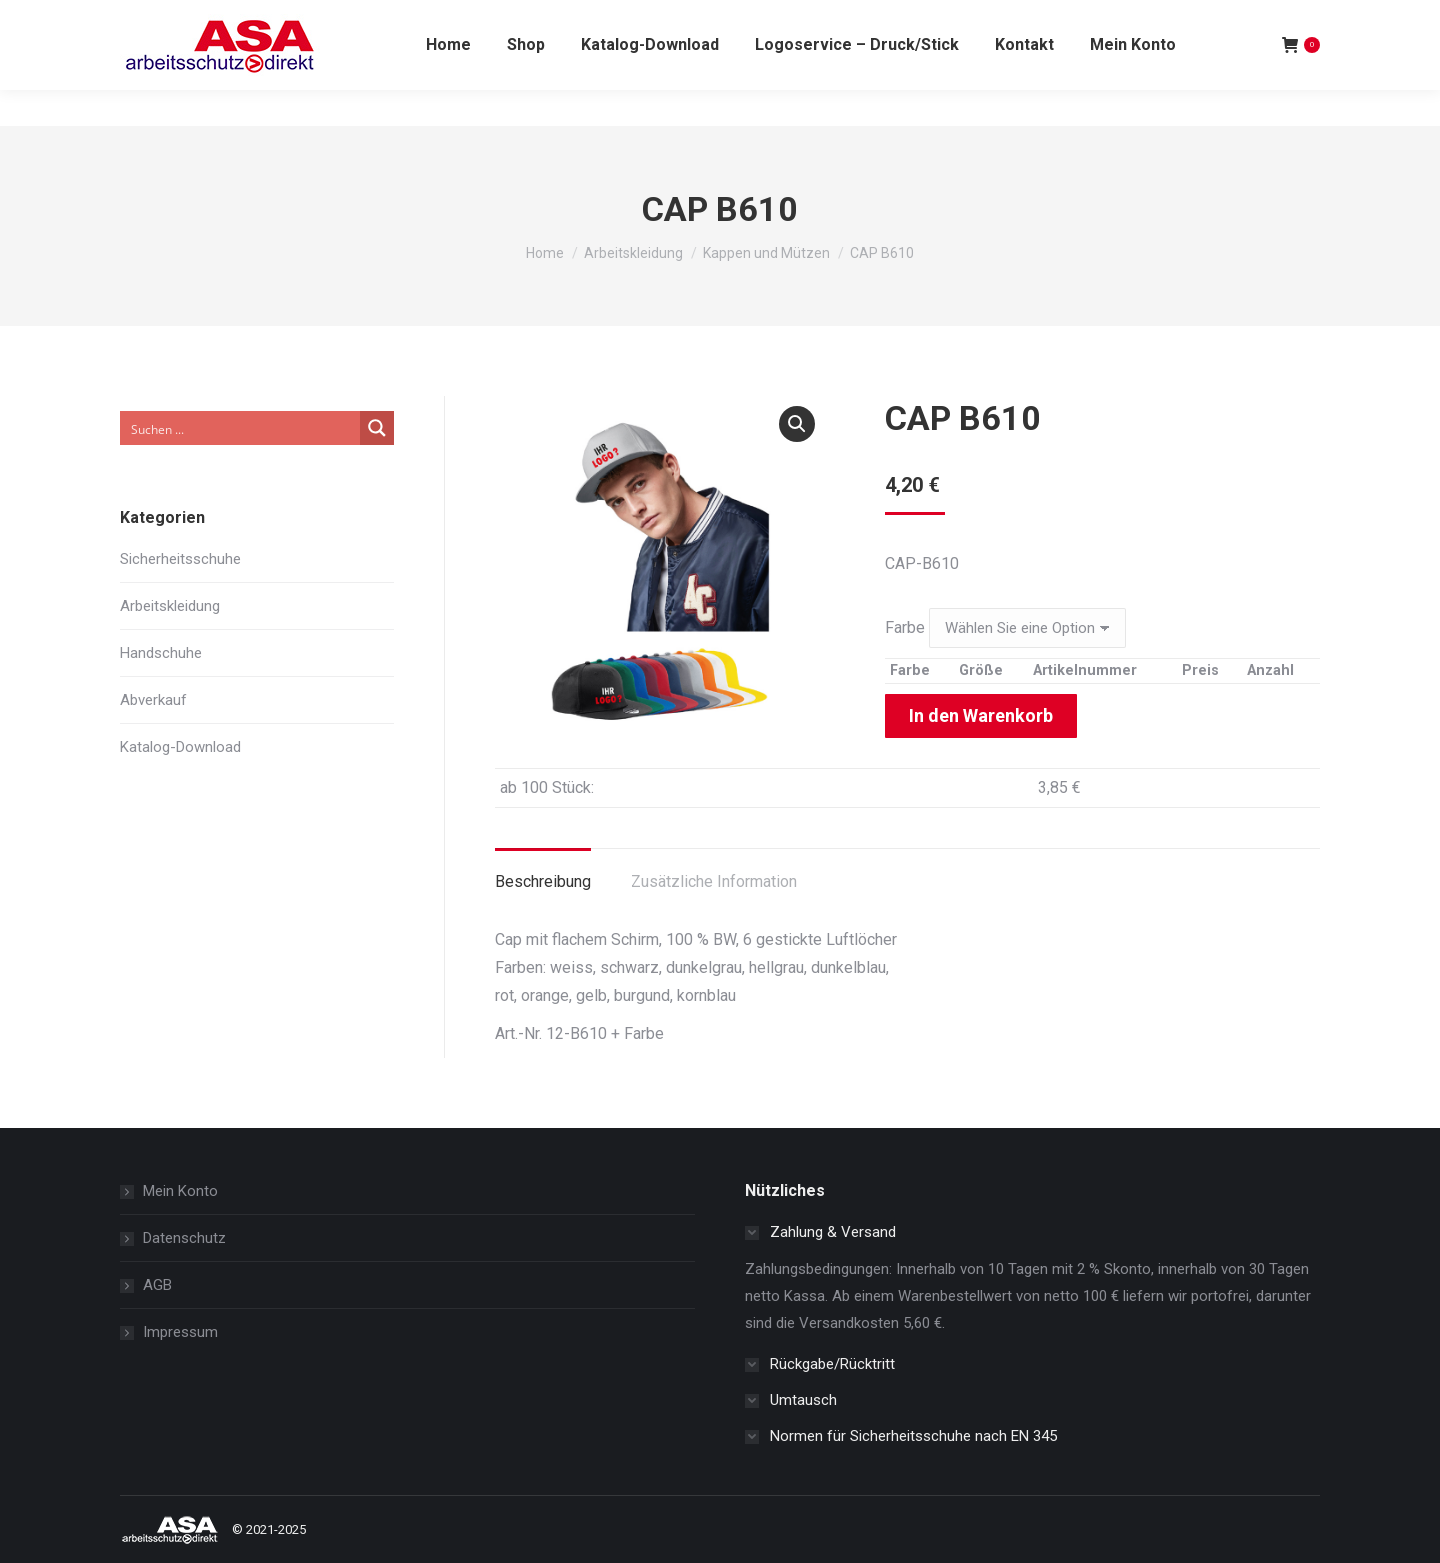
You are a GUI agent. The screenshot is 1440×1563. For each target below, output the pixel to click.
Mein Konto (180, 1191)
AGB (157, 1285)
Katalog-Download (180, 747)
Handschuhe (161, 653)
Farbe (905, 627)
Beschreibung (543, 881)
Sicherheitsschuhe (180, 559)
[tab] (543, 872)
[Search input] (241, 428)
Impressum (180, 1332)
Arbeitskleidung (170, 606)
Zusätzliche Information (714, 881)
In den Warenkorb (981, 715)
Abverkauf (153, 700)
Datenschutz (184, 1238)
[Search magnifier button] (377, 428)
